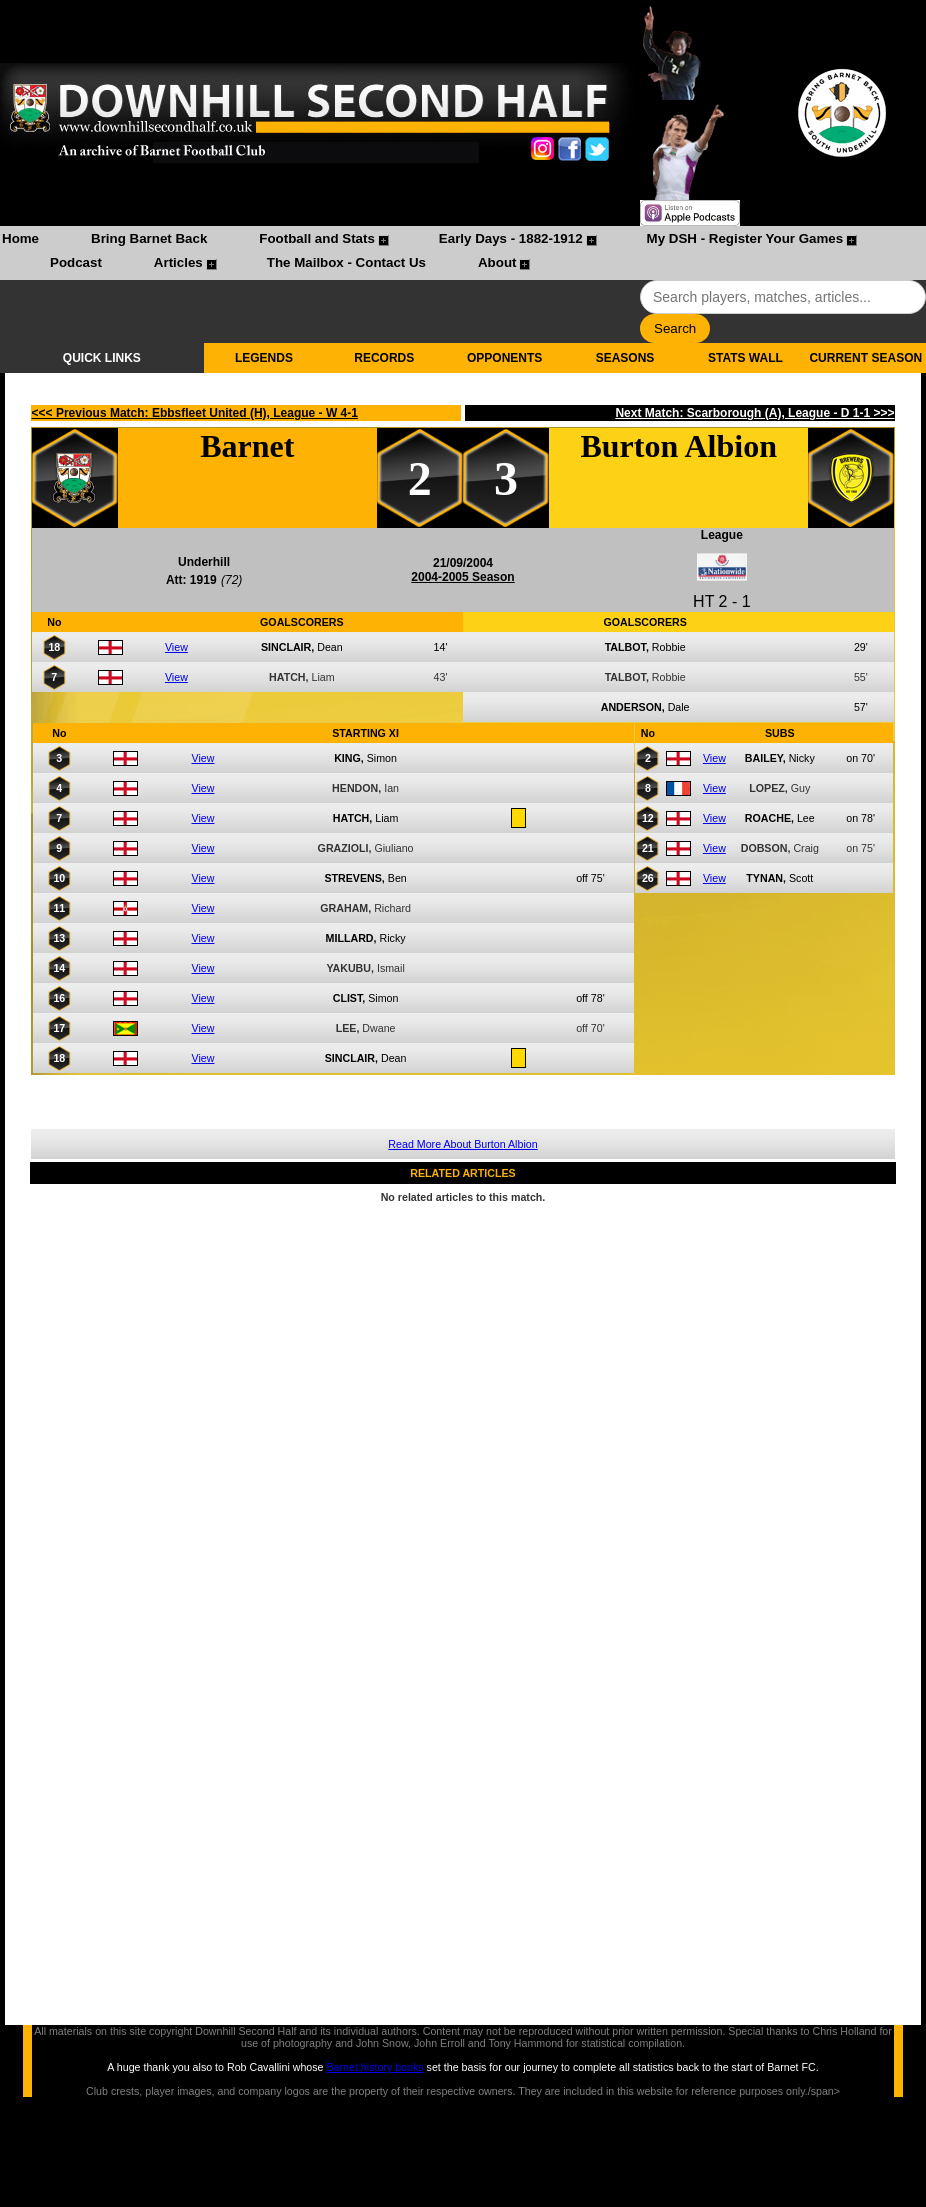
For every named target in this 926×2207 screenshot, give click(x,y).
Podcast (76, 262)
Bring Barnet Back (149, 238)
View (176, 647)
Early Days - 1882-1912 (511, 238)
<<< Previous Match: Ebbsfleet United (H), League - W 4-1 (195, 413)
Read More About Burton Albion (462, 1144)
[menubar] (463, 253)
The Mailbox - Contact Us (346, 262)
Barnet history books (374, 2067)
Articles (178, 262)
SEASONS (625, 358)
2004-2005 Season (462, 577)
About (497, 262)
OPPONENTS (504, 358)
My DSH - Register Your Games (745, 238)
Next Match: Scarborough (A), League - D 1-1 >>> (754, 413)
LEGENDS (264, 358)
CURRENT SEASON (865, 358)
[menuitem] (20, 241)
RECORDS (384, 358)
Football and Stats (317, 238)
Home (20, 238)
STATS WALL (745, 358)
